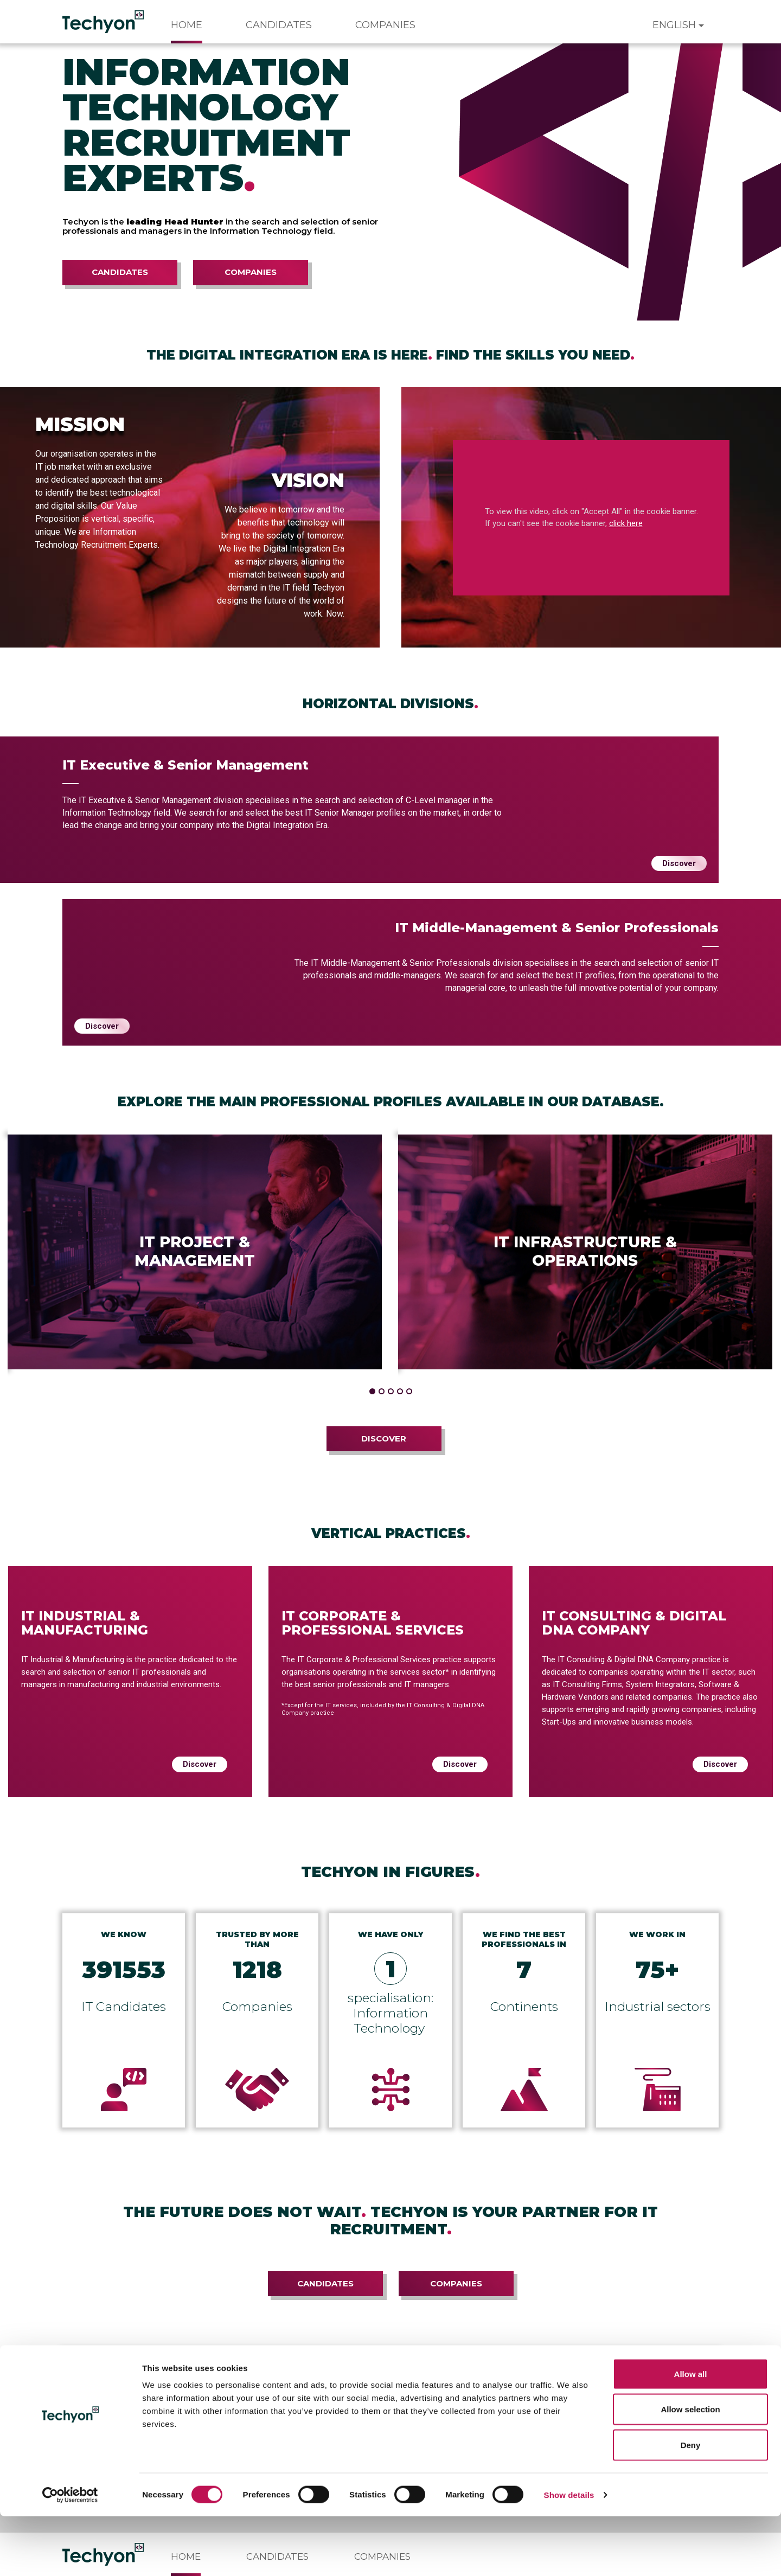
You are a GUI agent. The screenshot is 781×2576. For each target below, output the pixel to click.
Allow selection (690, 2469)
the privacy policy (125, 2396)
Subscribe (600, 2386)
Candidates (279, 25)
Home (186, 25)
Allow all (690, 2433)
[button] (372, 1391)
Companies (385, 25)
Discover (679, 863)
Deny (691, 2504)
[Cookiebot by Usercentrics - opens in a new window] (70, 2555)
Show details (569, 2554)
